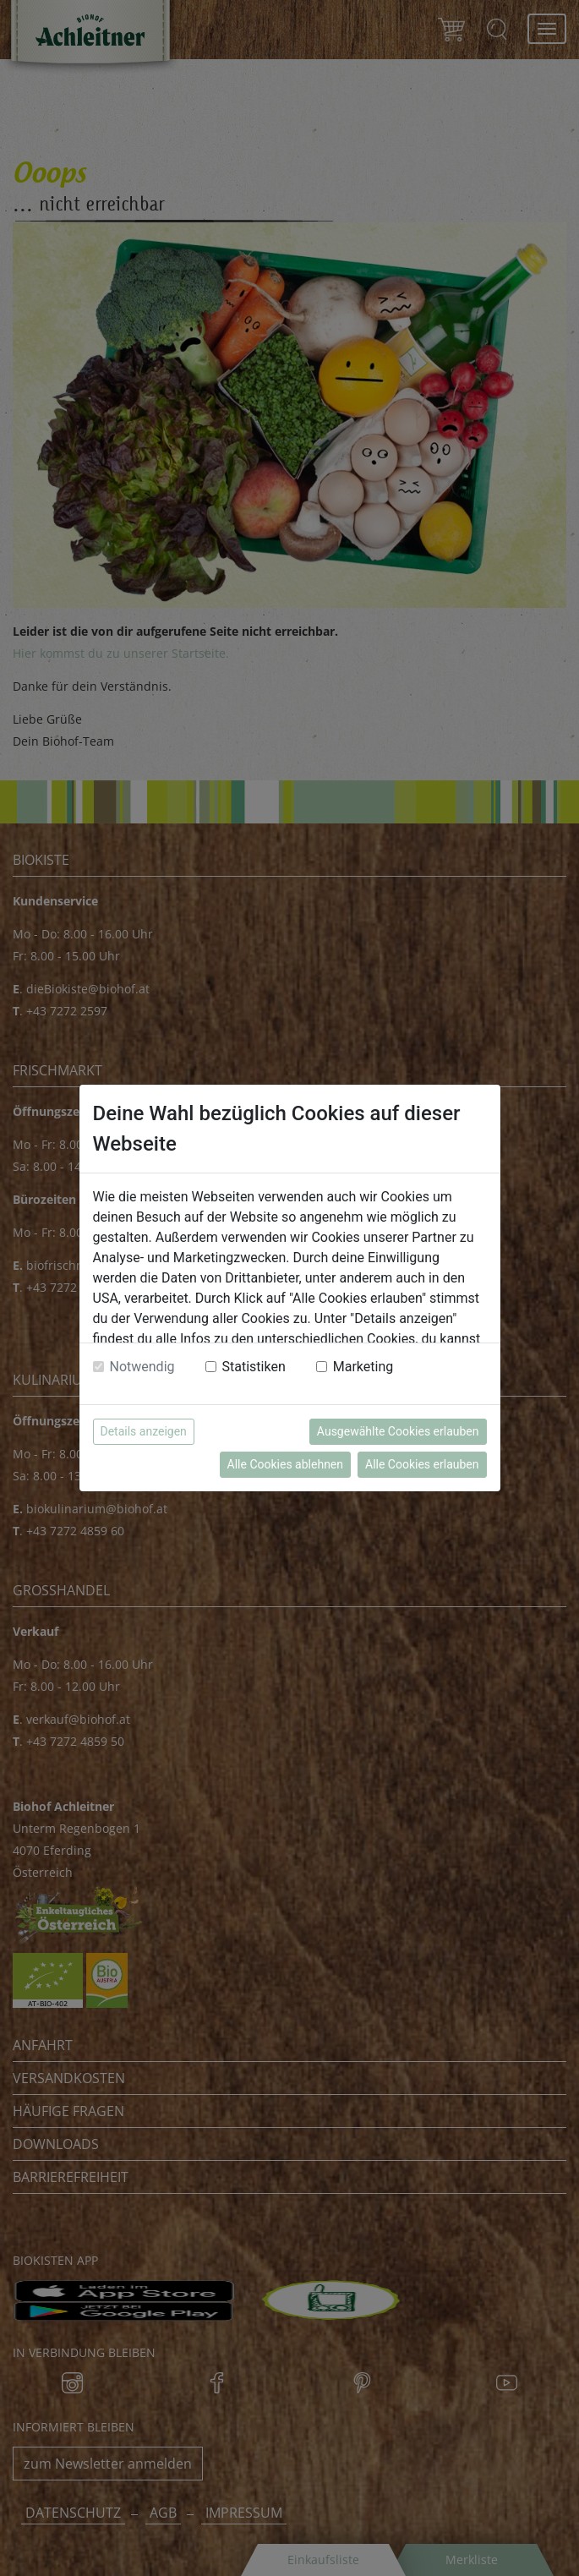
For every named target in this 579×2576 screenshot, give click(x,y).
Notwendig (142, 1367)
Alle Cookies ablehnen (285, 1464)
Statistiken (254, 1367)
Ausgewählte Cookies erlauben (398, 1431)
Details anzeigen (144, 1431)
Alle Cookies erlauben (421, 1464)
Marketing (363, 1367)
